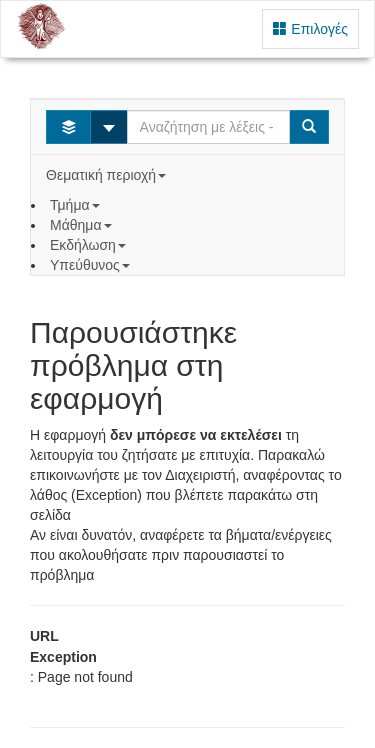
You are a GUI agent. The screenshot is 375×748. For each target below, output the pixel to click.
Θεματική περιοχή (108, 175)
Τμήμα (76, 205)
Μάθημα (82, 225)
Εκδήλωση (90, 245)
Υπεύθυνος (92, 265)
